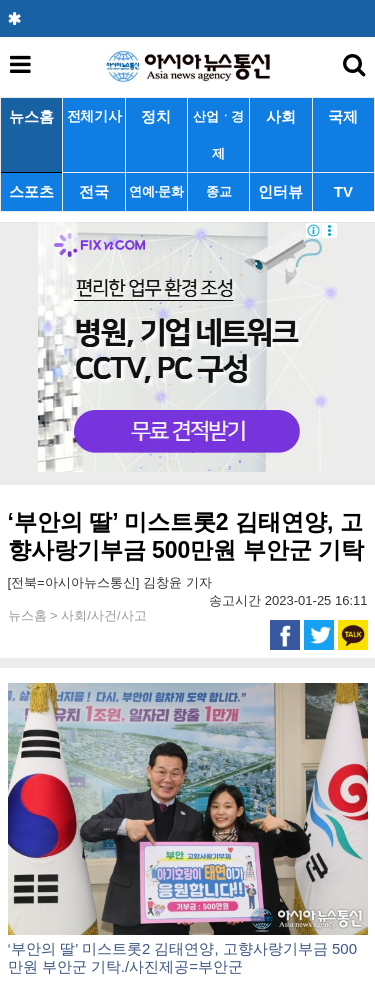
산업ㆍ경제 (218, 135)
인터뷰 (280, 191)
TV (343, 191)
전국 (94, 191)
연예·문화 (156, 191)
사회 (281, 116)
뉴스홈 (31, 116)
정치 (156, 116)
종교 (218, 191)
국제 (343, 116)
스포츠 (31, 191)
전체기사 (94, 116)
